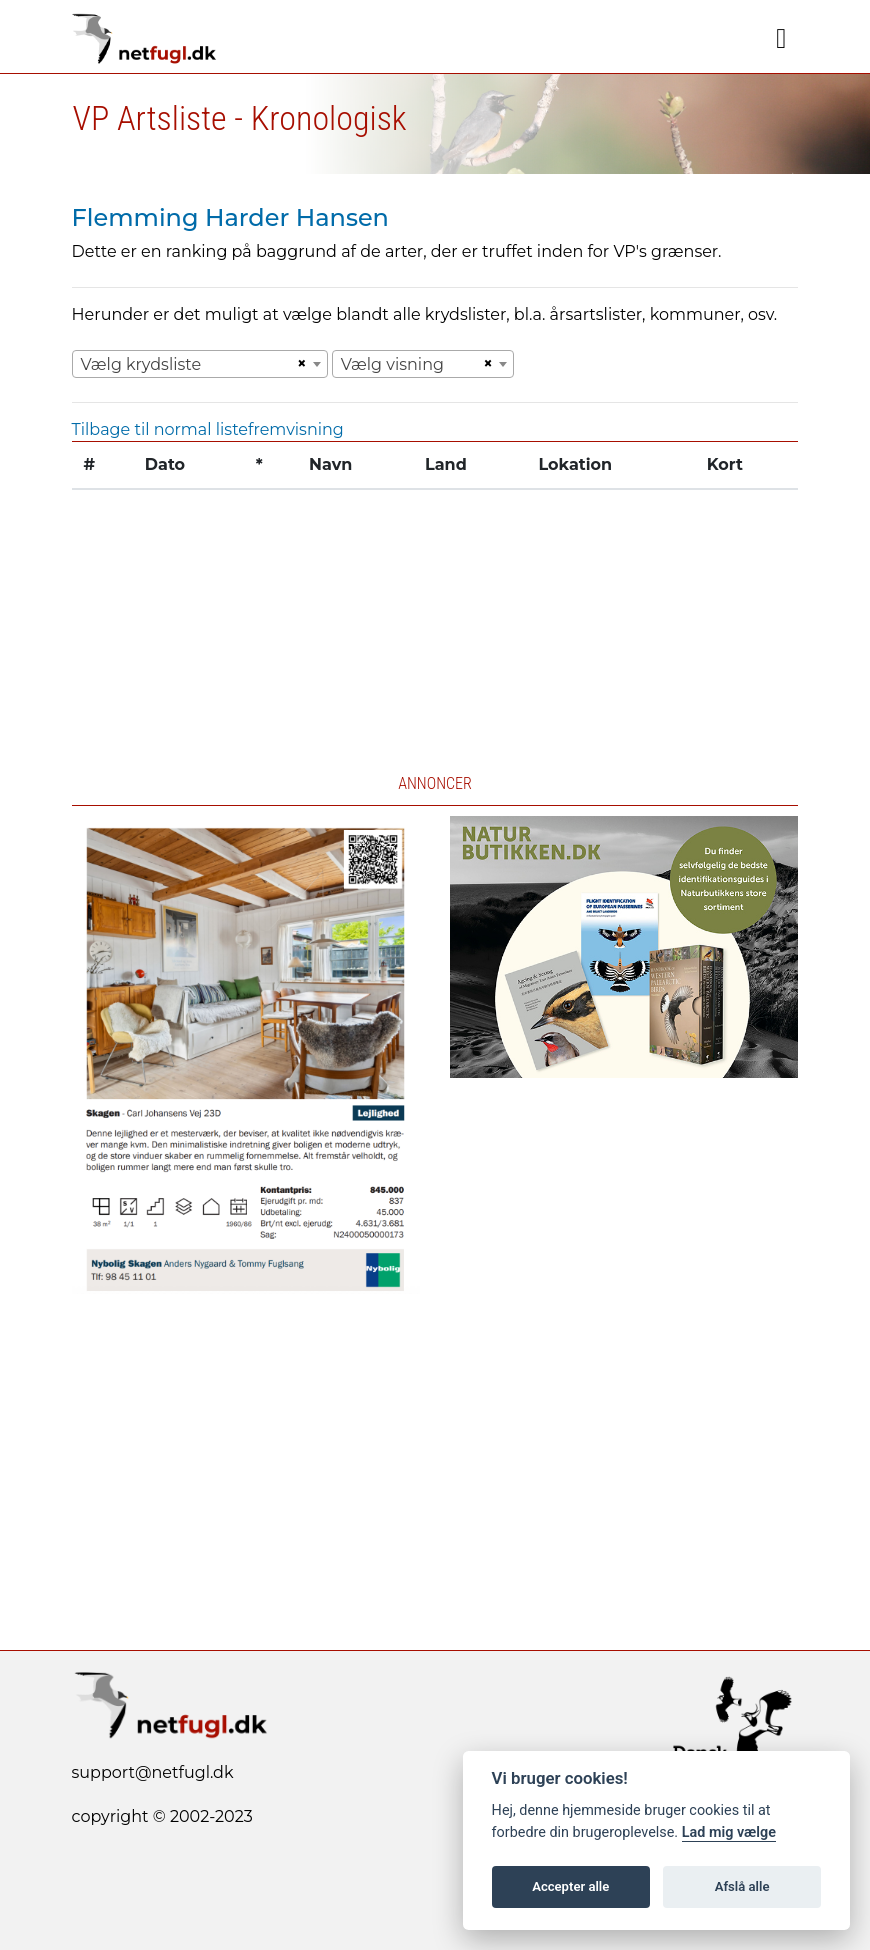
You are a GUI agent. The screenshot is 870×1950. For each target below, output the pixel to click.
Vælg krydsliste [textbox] (141, 364)
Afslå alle (742, 1886)
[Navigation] (781, 39)
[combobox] (200, 364)
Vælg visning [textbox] (392, 364)
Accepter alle (570, 1886)
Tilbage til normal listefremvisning (208, 429)
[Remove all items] (299, 364)
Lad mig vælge (729, 1832)
